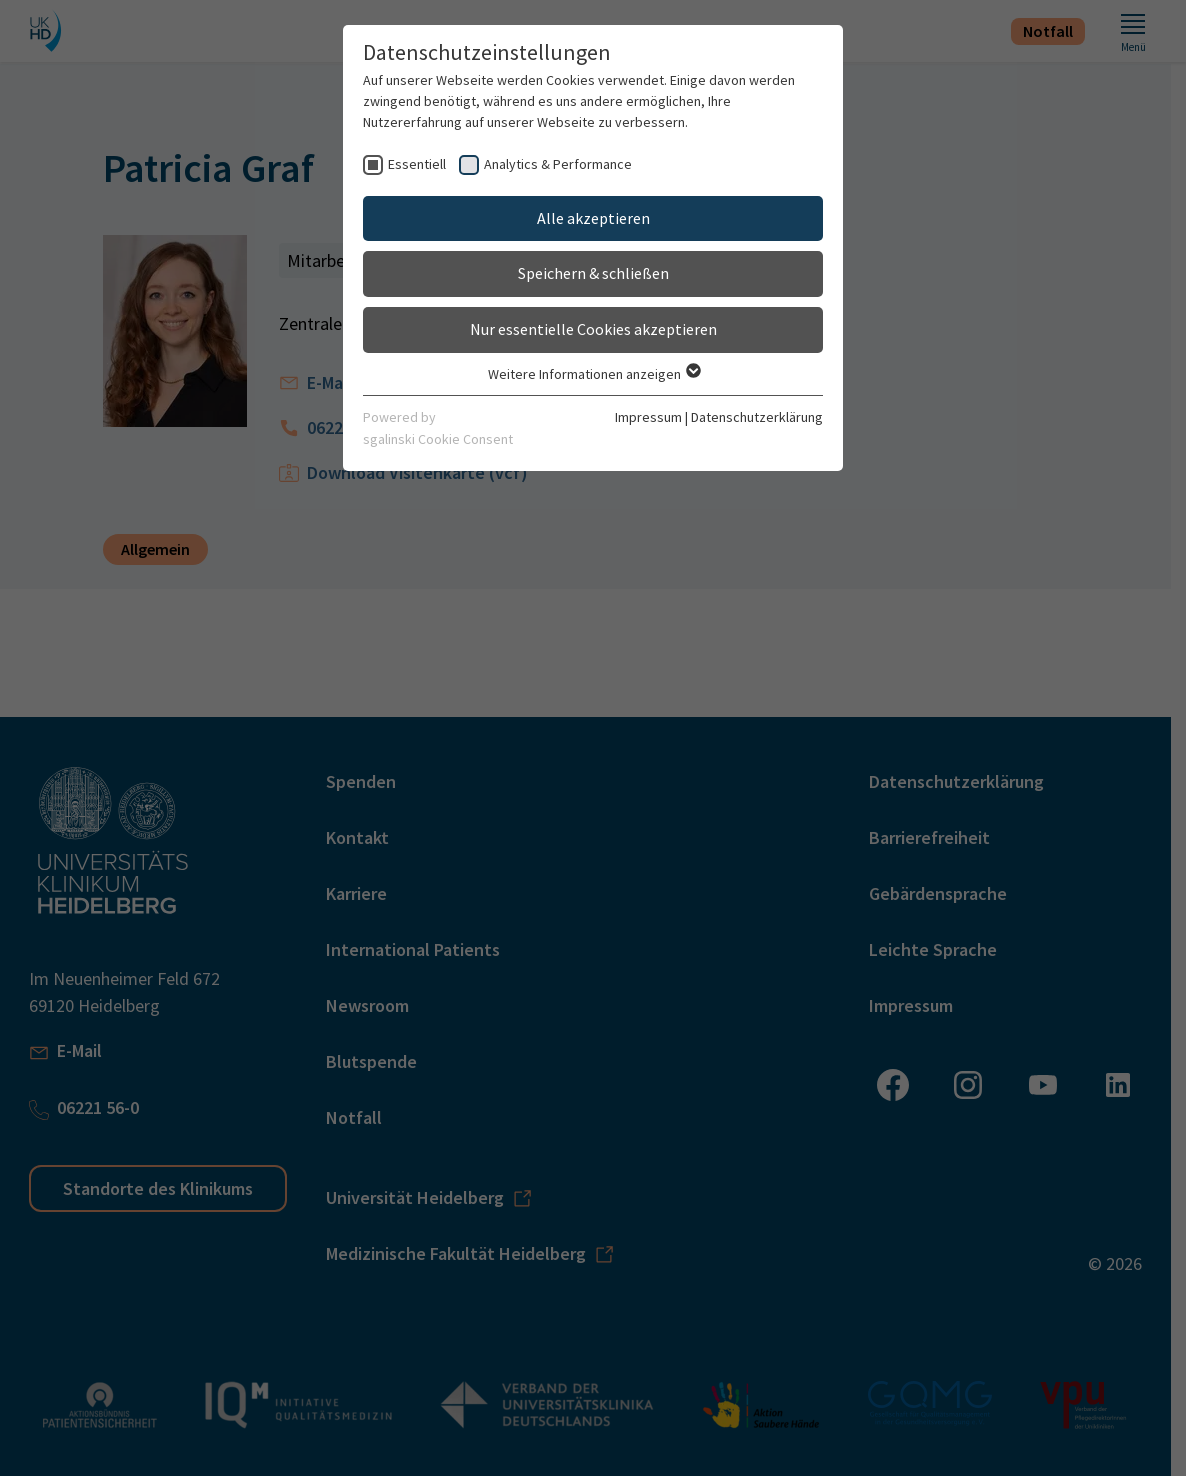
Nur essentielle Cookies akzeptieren (593, 329)
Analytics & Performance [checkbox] (558, 164)
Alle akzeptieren (593, 218)
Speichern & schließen (593, 273)
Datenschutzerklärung (757, 417)
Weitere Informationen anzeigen (593, 374)
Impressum (648, 417)
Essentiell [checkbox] (417, 164)
